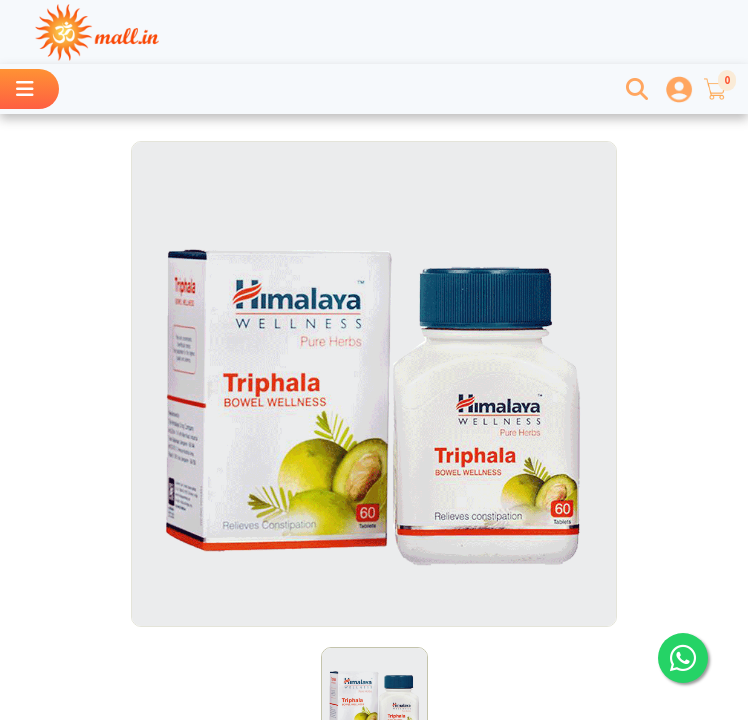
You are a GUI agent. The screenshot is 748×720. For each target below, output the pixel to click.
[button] (714, 89)
